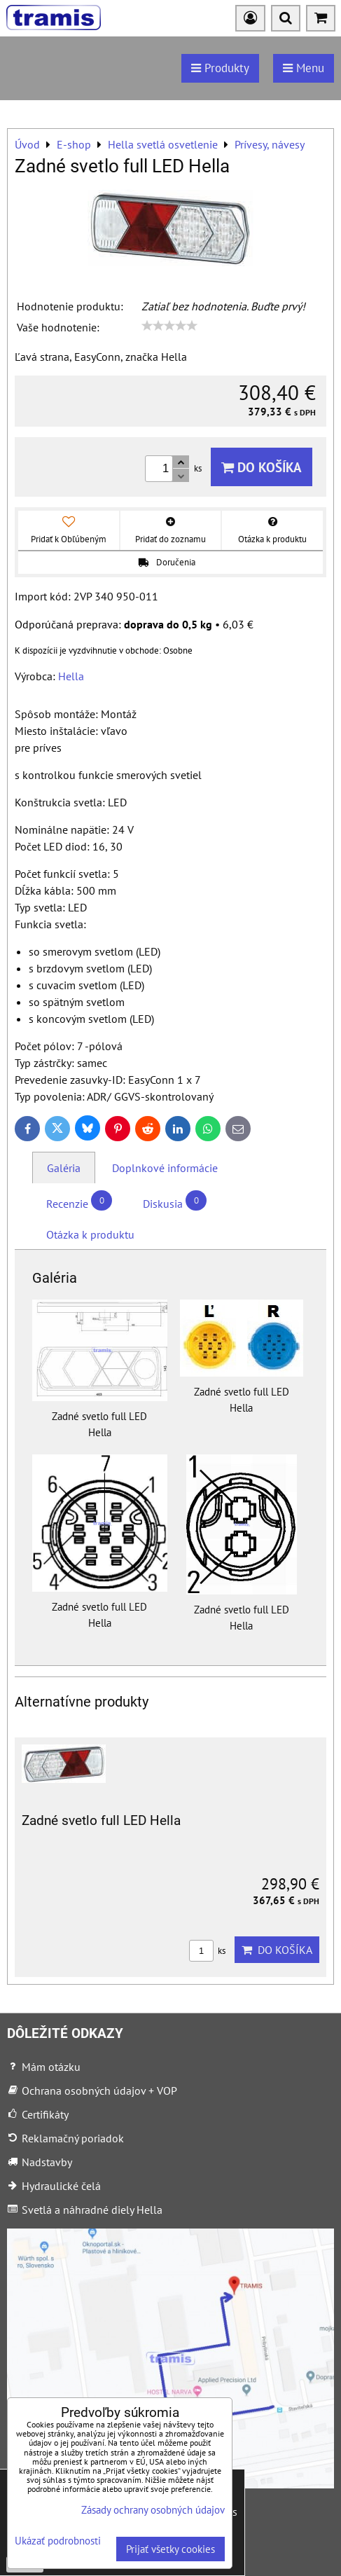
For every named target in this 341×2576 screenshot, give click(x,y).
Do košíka (261, 467)
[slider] (169, 325)
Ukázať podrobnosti (58, 2541)
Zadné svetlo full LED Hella (101, 1820)
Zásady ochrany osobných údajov (153, 2509)
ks (207, 1951)
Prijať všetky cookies (170, 2549)
